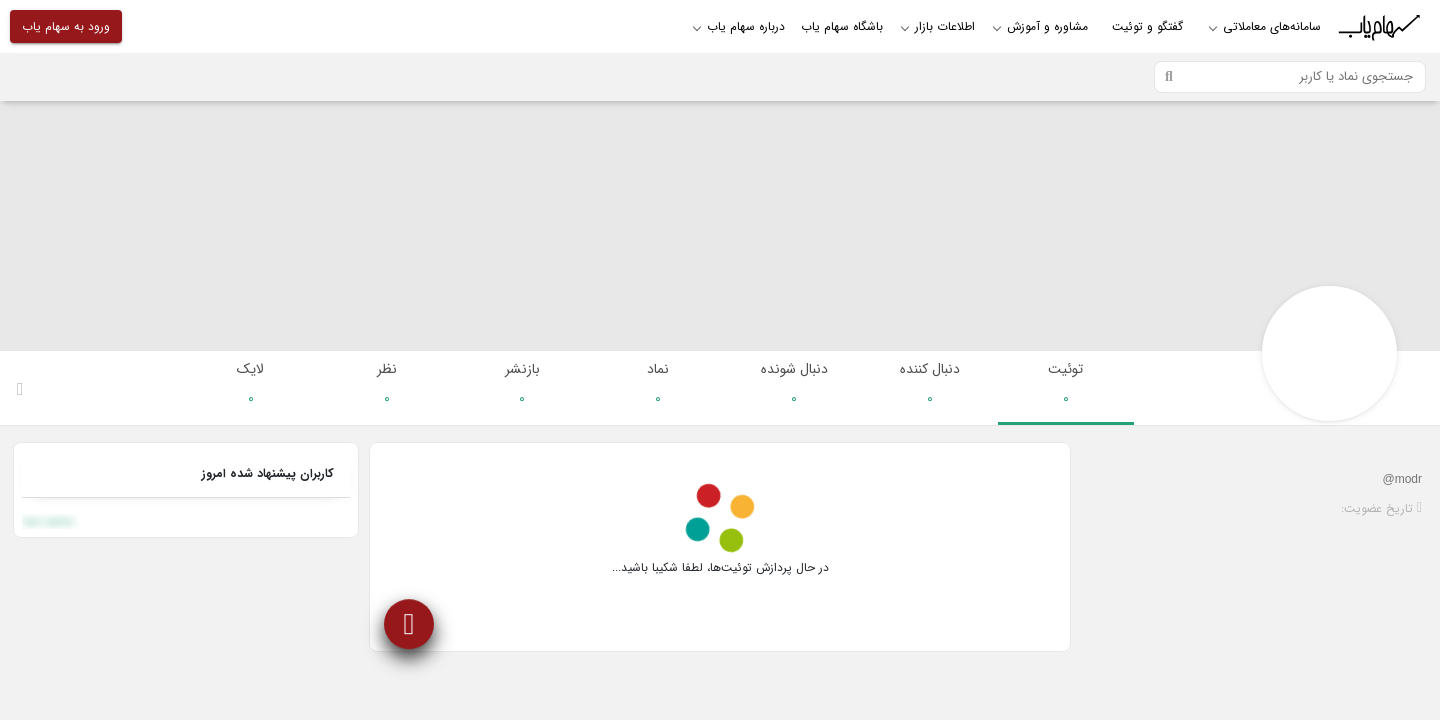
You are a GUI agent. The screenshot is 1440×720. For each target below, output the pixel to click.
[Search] (1290, 77)
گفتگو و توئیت (1147, 26)
